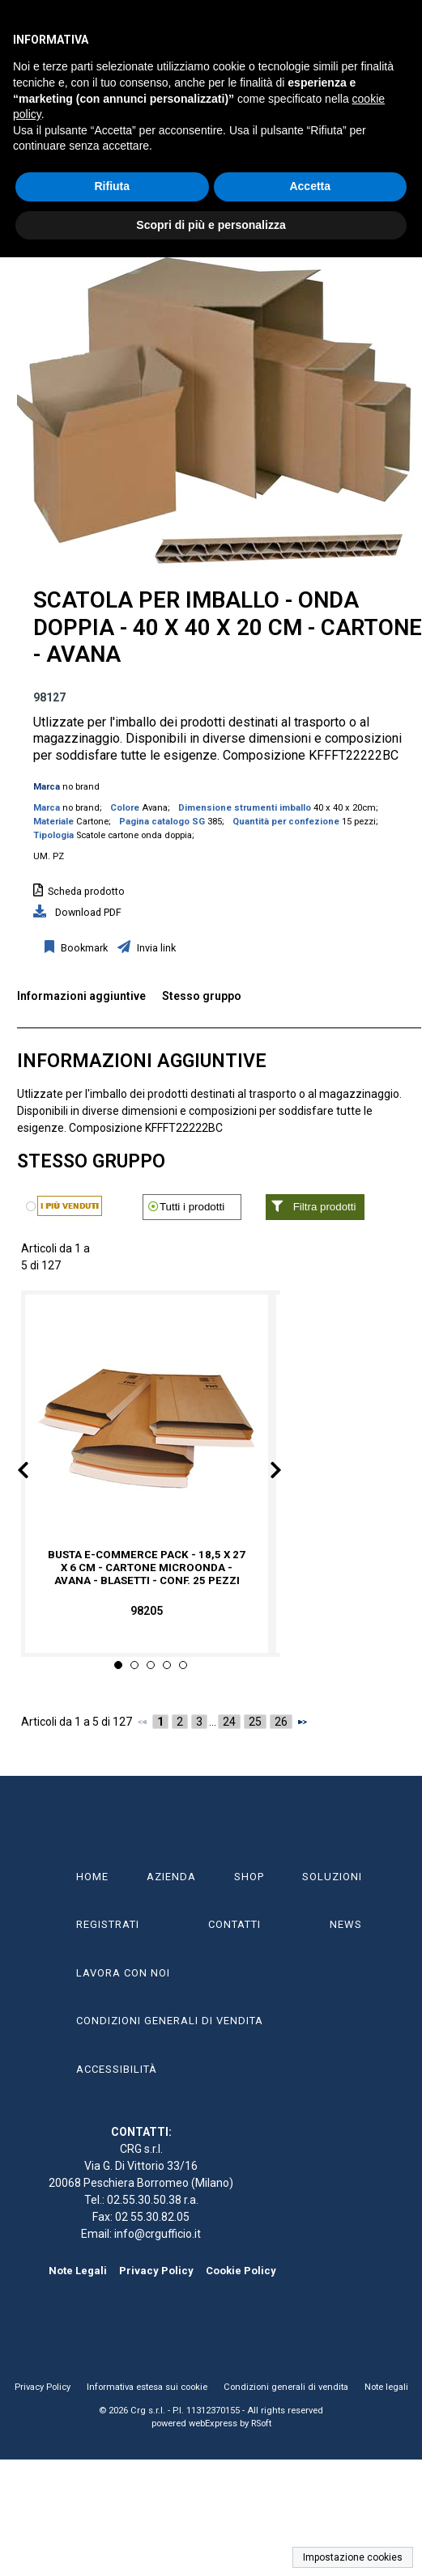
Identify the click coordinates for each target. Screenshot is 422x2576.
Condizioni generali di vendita (286, 2387)
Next (264, 1473)
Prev (36, 1473)
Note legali (386, 2387)
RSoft (261, 2423)
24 (229, 1721)
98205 (146, 1610)
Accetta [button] (309, 186)
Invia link (155, 948)
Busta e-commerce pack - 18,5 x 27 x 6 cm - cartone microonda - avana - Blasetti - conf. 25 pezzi (146, 1568)
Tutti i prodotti (192, 1207)
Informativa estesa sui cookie (147, 2387)
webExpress (213, 2423)
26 (281, 1721)
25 (255, 1721)
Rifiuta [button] (112, 186)
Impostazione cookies (353, 2557)
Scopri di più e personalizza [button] (210, 224)
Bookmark (83, 948)
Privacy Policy (156, 2271)
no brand (81, 787)
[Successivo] (302, 1721)
